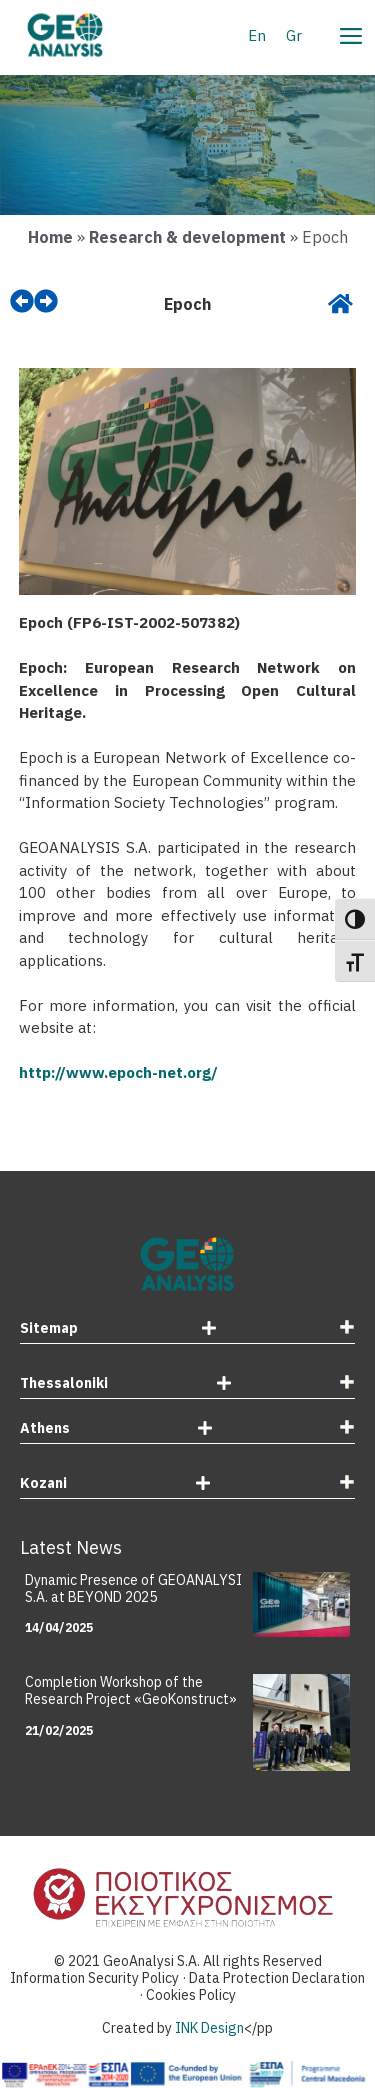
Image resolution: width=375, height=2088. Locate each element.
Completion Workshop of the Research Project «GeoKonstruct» (131, 1690)
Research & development (187, 237)
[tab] (187, 1331)
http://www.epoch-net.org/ (118, 1072)
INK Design (209, 2028)
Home (50, 237)
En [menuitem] (257, 34)
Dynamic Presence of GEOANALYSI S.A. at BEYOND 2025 (133, 1588)
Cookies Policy (191, 1995)
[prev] (22, 301)
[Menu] (350, 33)
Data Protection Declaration (277, 1978)
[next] (46, 301)
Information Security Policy (94, 1978)
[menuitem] (257, 35)
